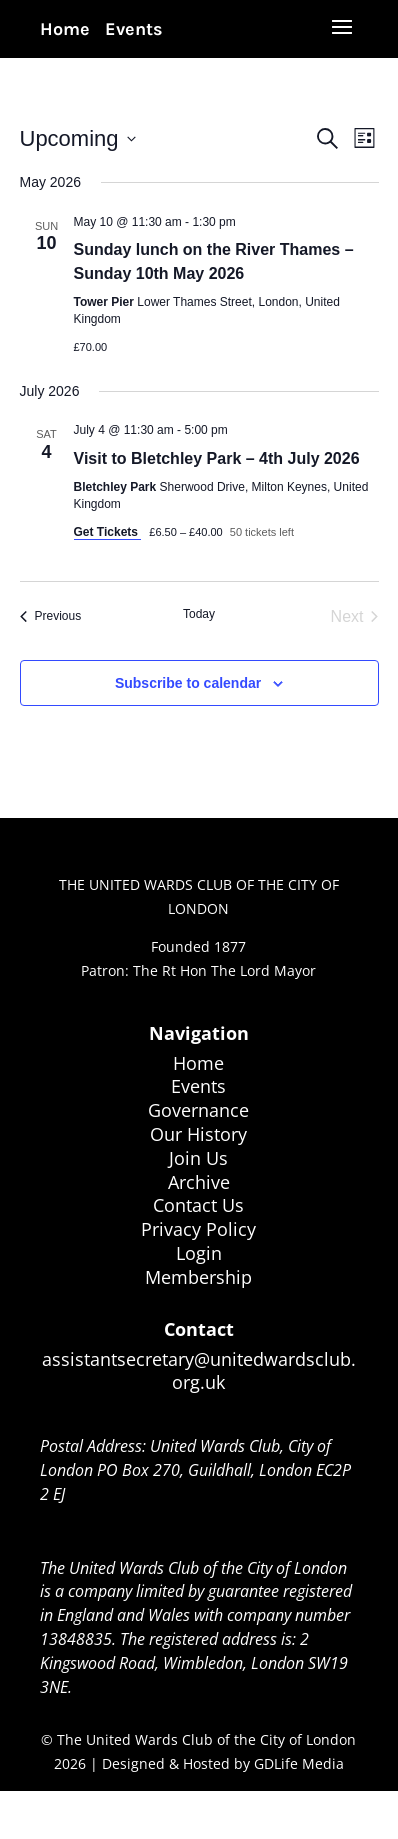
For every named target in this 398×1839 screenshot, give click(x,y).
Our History (198, 1134)
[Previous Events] (51, 617)
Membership (198, 1277)
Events (134, 29)
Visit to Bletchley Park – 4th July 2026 (217, 458)
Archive (199, 1182)
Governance (198, 1110)
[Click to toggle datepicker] (78, 138)
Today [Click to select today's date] (199, 614)
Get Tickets (108, 532)
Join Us (198, 1158)
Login (199, 1253)
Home (65, 29)
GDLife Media (299, 1763)
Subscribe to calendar (188, 683)
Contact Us (198, 1205)
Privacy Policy (198, 1229)
